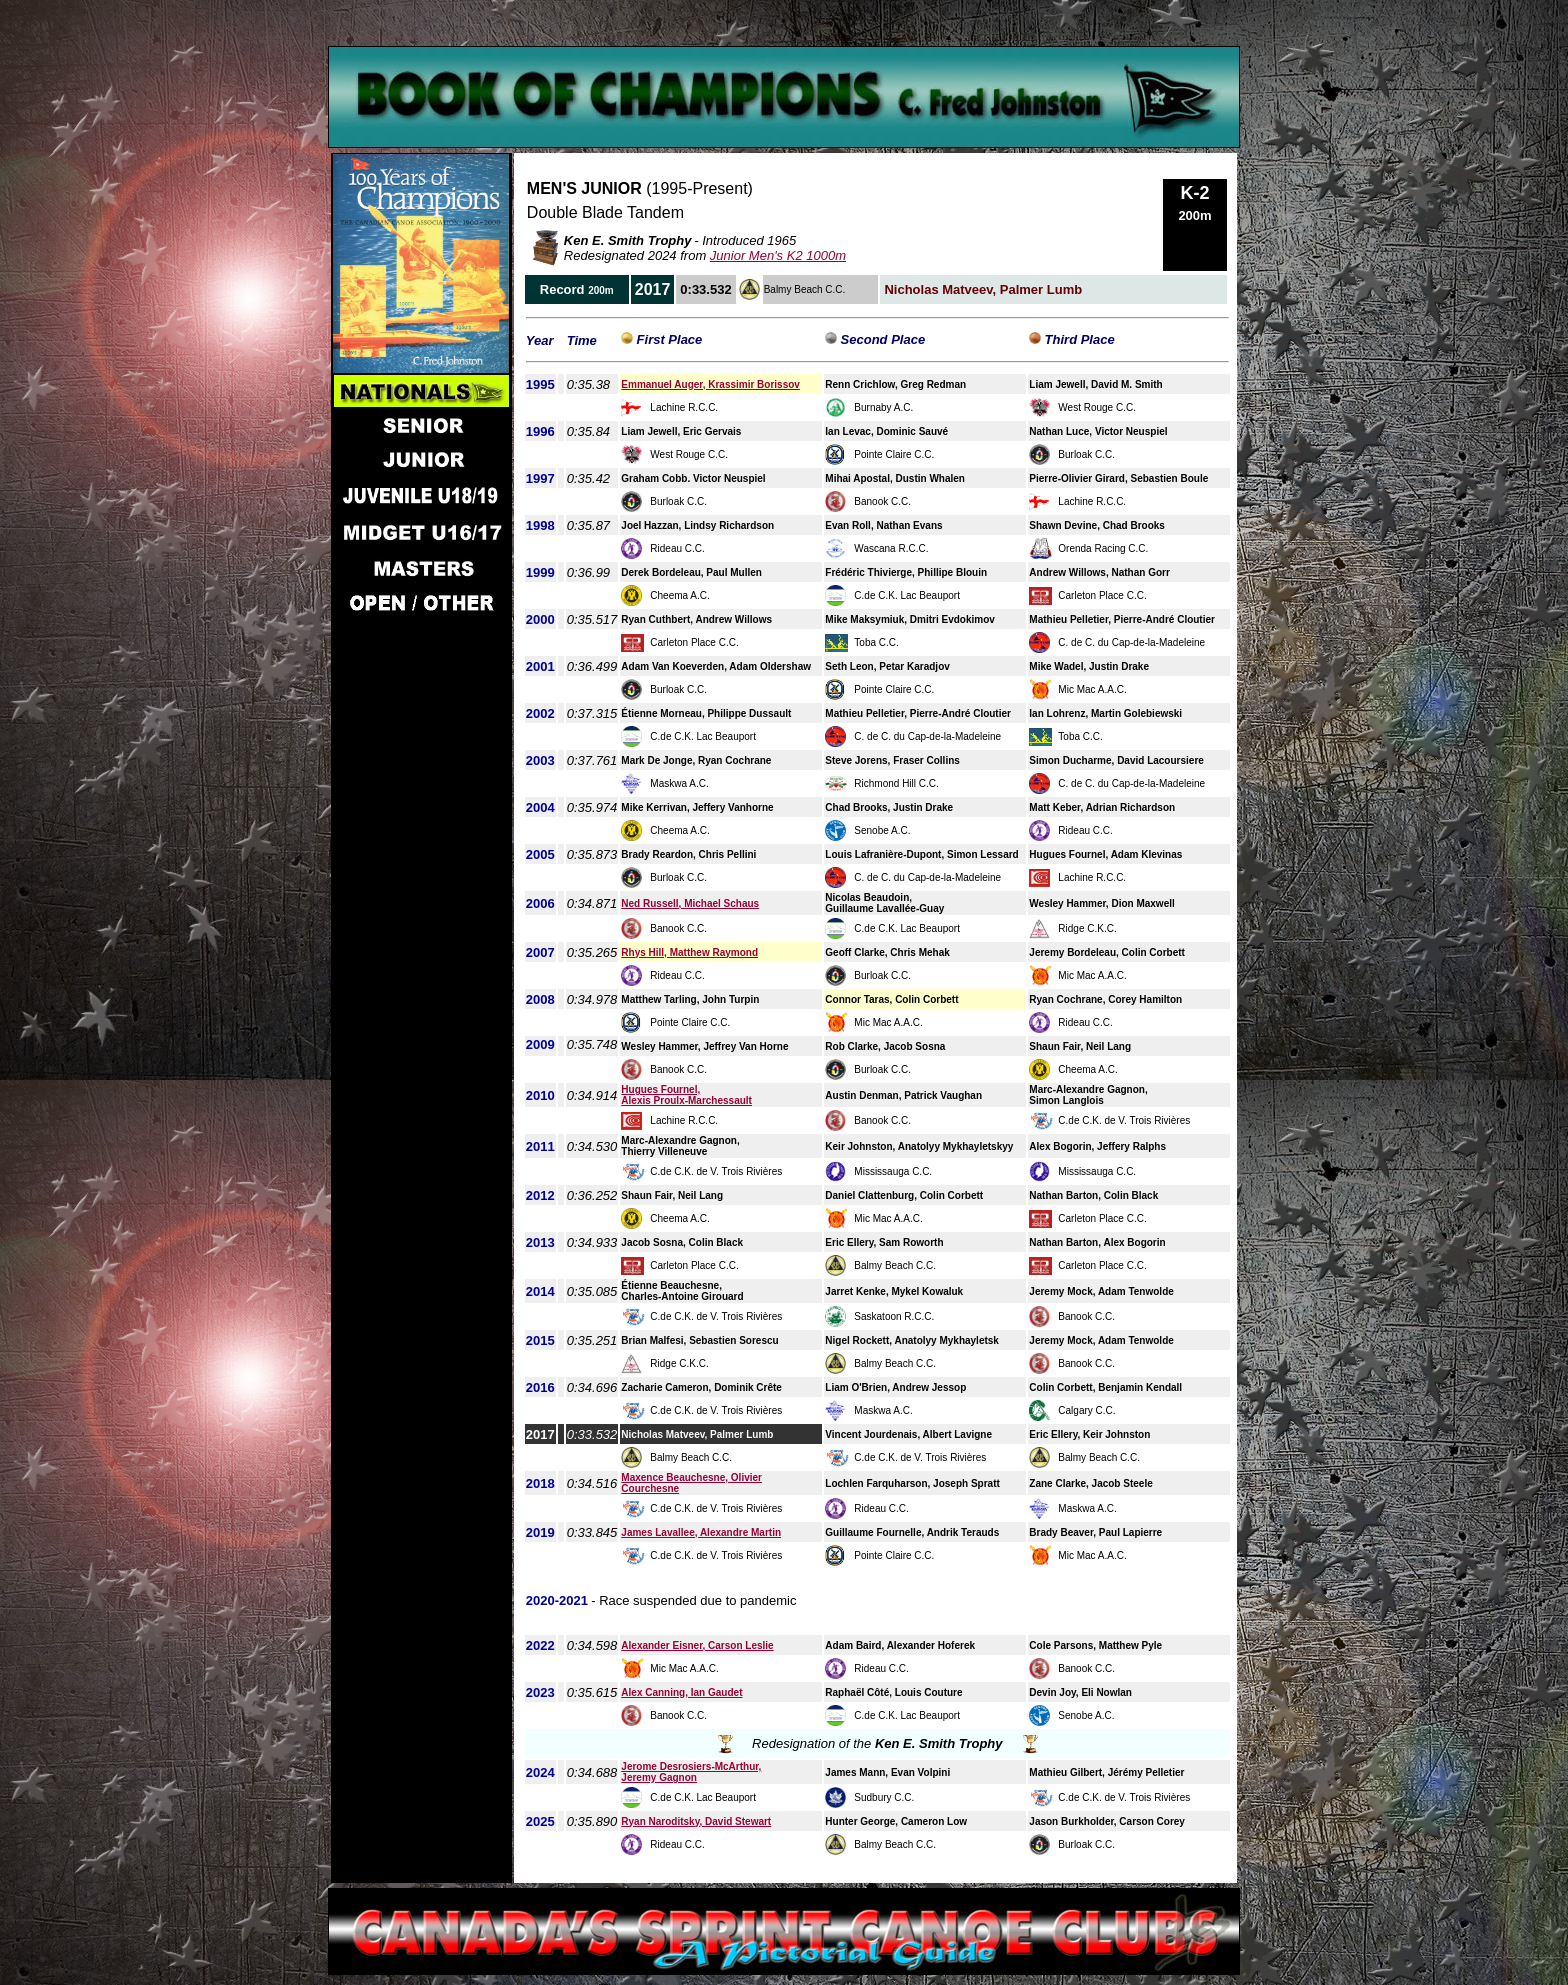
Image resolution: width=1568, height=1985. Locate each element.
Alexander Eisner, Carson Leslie (697, 1645)
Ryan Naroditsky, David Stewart (696, 1821)
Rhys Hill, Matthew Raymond (689, 952)
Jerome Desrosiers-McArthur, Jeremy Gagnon (691, 1772)
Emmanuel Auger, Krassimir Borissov (710, 384)
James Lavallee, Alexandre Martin (701, 1532)
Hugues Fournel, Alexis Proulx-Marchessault (686, 1095)
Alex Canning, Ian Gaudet (681, 1692)
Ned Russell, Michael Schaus (690, 903)
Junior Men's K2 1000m (778, 255)
